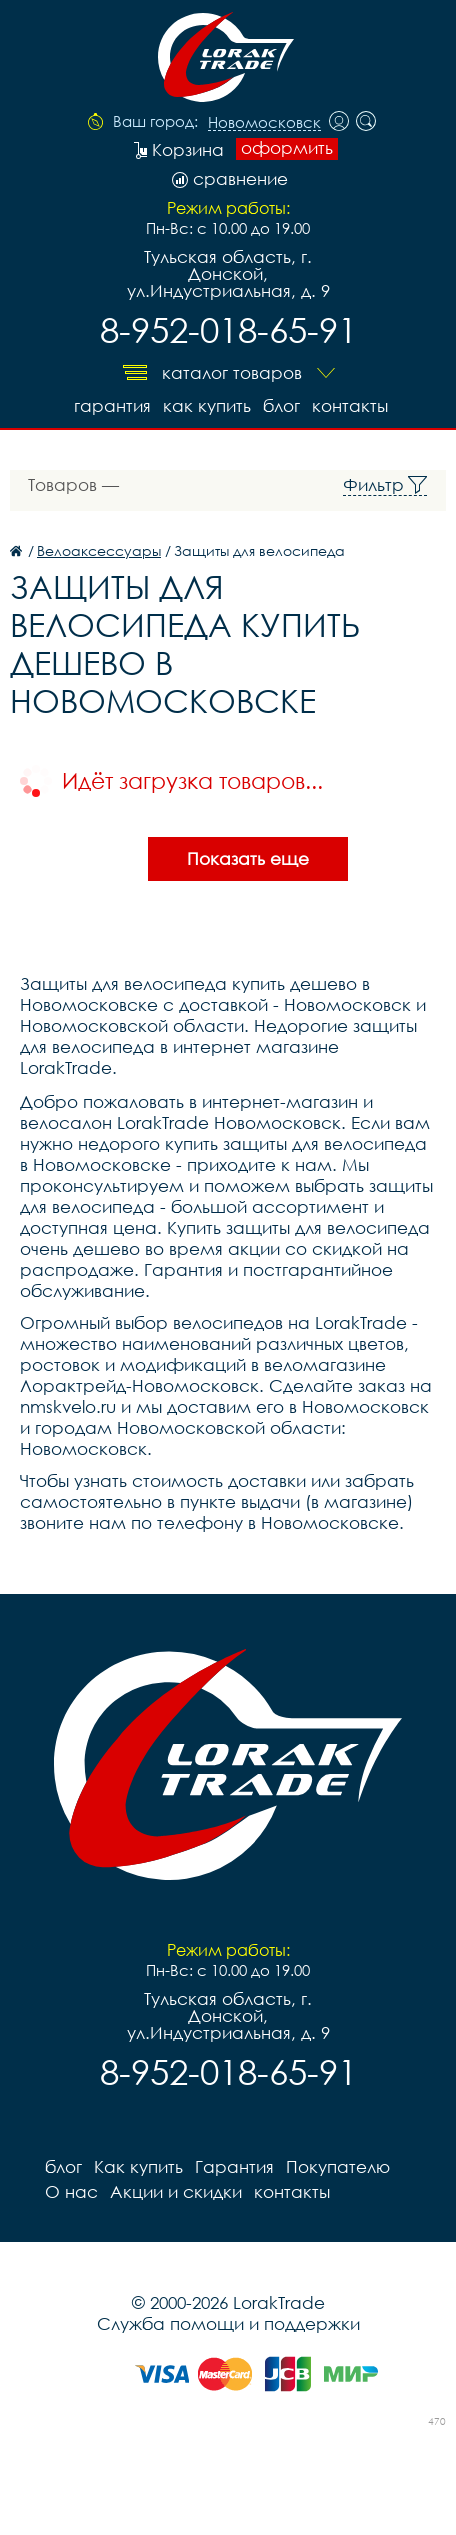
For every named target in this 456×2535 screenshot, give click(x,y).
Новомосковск (264, 123)
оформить (287, 148)
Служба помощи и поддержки (228, 2323)
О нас (71, 2191)
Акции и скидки (176, 2191)
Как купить (207, 405)
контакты (350, 405)
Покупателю (338, 2166)
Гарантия (112, 405)
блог (281, 405)
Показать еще (248, 858)
